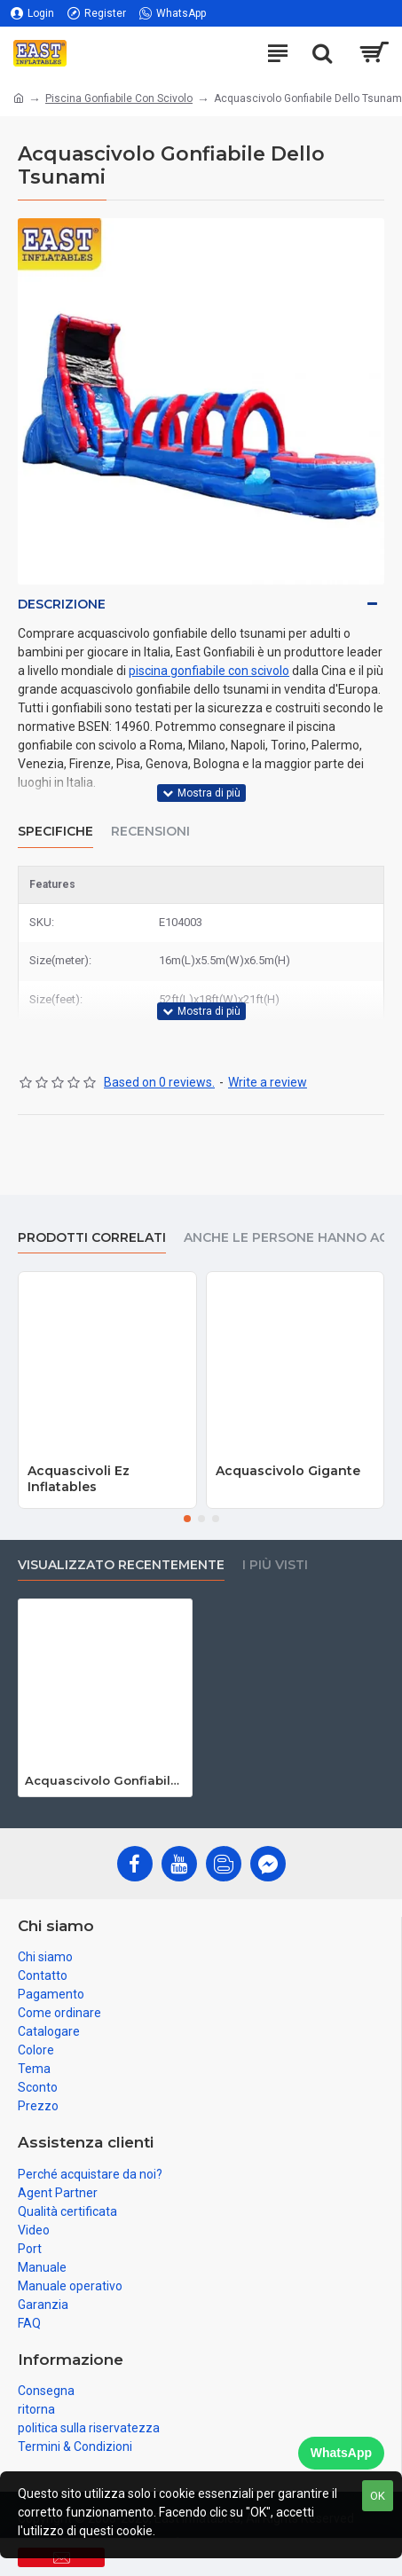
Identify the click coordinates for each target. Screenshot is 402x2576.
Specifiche (55, 831)
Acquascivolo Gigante (288, 1471)
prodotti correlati (92, 1237)
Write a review (267, 1082)
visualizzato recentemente (121, 1565)
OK (377, 2495)
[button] (187, 1518)
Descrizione (62, 604)
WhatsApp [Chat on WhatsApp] (341, 2453)
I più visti (275, 1565)
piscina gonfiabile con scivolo (209, 671)
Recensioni (150, 831)
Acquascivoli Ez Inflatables (79, 1479)
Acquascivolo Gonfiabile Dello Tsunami (105, 1780)
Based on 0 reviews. (159, 1082)
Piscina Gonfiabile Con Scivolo (119, 98)
